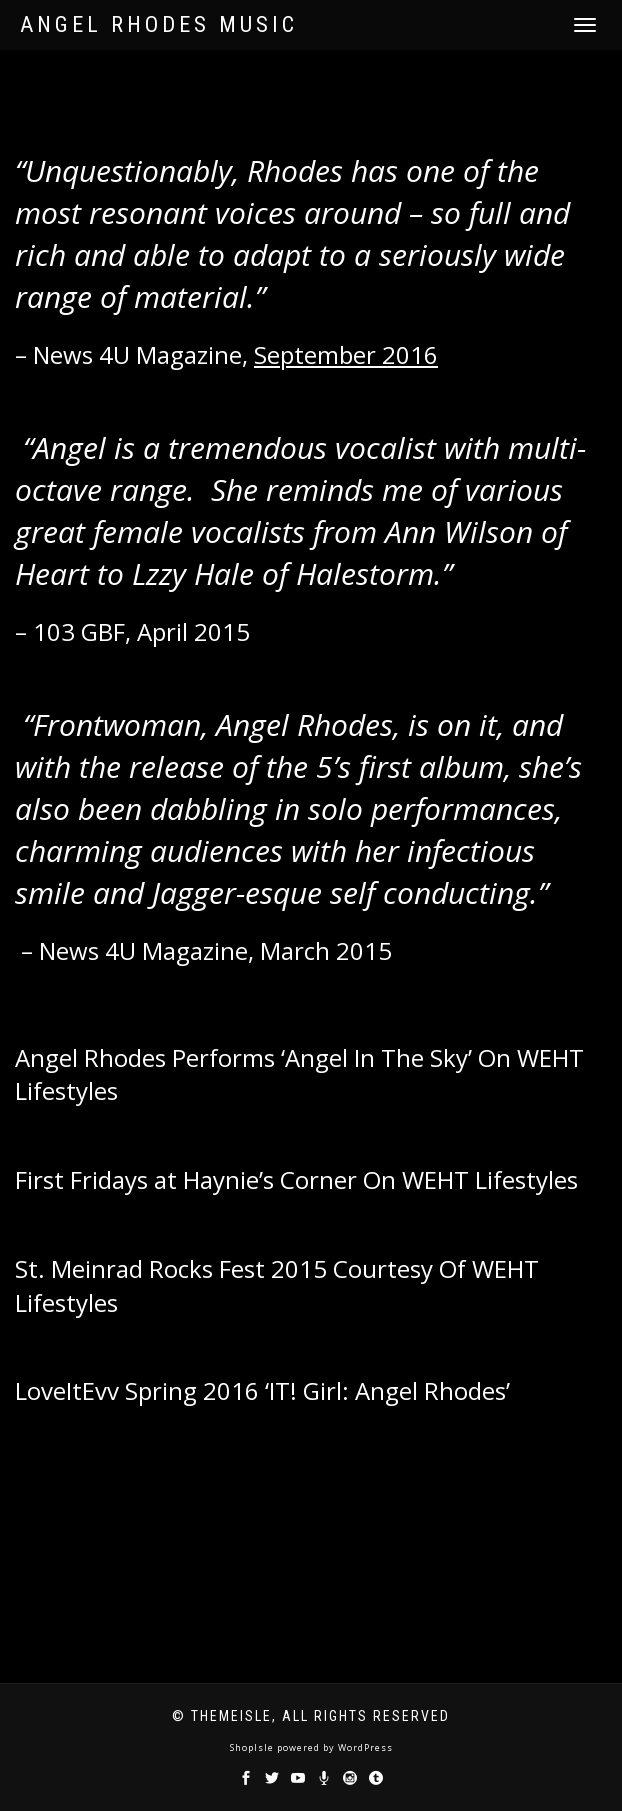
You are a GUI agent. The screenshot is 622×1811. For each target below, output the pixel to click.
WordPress (364, 1747)
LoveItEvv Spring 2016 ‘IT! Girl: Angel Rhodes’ (265, 1390)
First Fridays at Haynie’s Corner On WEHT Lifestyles (296, 1179)
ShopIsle (253, 1747)
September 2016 (346, 354)
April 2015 (193, 631)
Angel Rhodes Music (159, 25)
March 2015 (326, 950)
